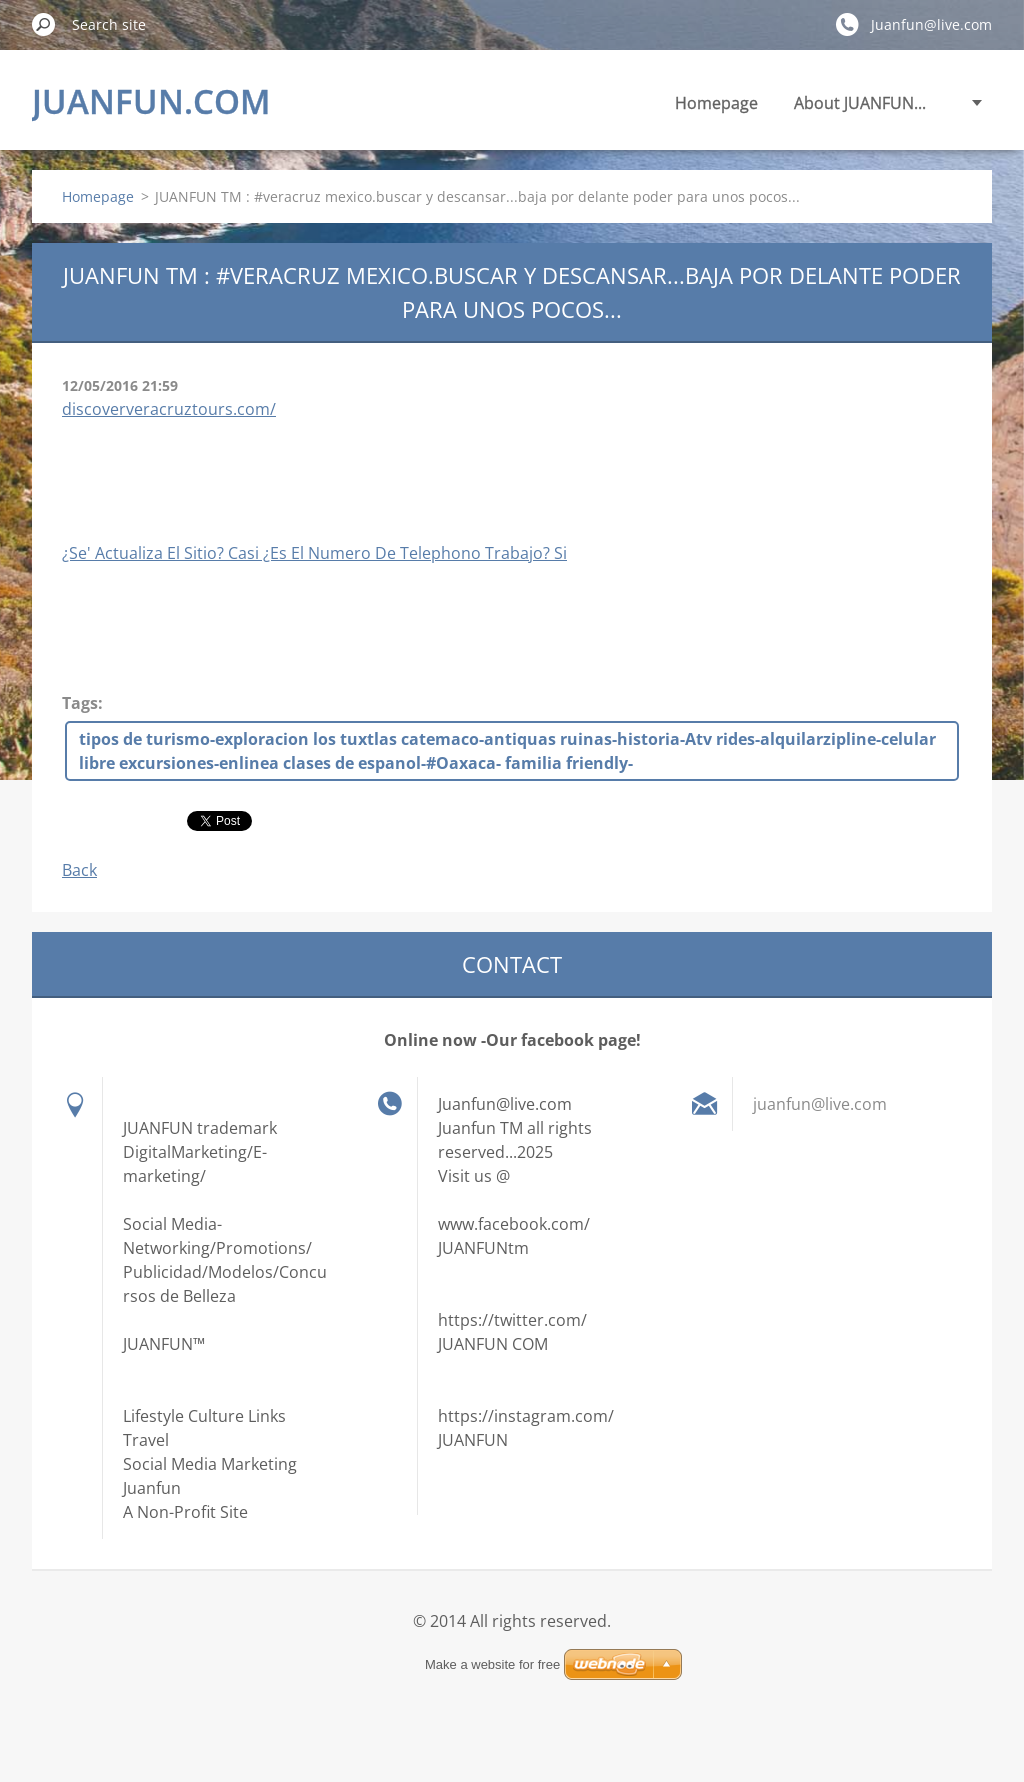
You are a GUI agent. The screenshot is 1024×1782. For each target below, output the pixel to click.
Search (44, 24)
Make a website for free (492, 1664)
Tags (80, 703)
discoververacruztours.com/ (169, 409)
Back (79, 870)
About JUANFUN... (860, 103)
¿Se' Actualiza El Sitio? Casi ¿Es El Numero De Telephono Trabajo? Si (314, 553)
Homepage (716, 103)
